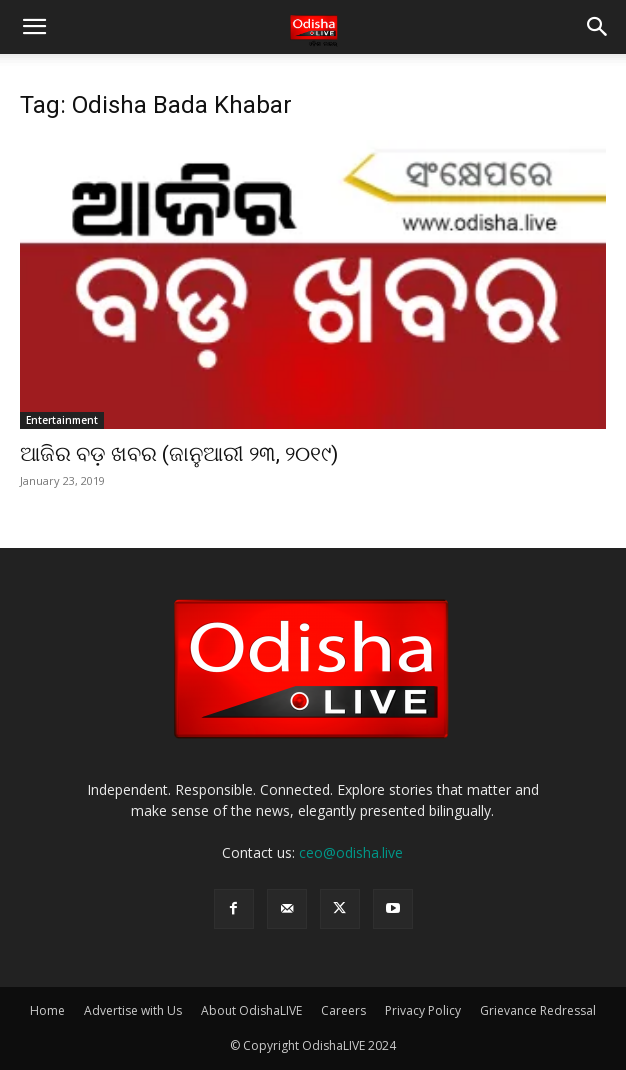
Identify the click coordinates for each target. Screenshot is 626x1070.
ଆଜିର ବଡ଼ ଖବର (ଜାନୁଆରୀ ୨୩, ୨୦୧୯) (179, 454)
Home (47, 1010)
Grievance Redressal (538, 1010)
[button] (34, 27)
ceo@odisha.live (351, 852)
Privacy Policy (423, 1010)
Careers (343, 1010)
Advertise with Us (133, 1010)
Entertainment (62, 420)
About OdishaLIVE (251, 1010)
